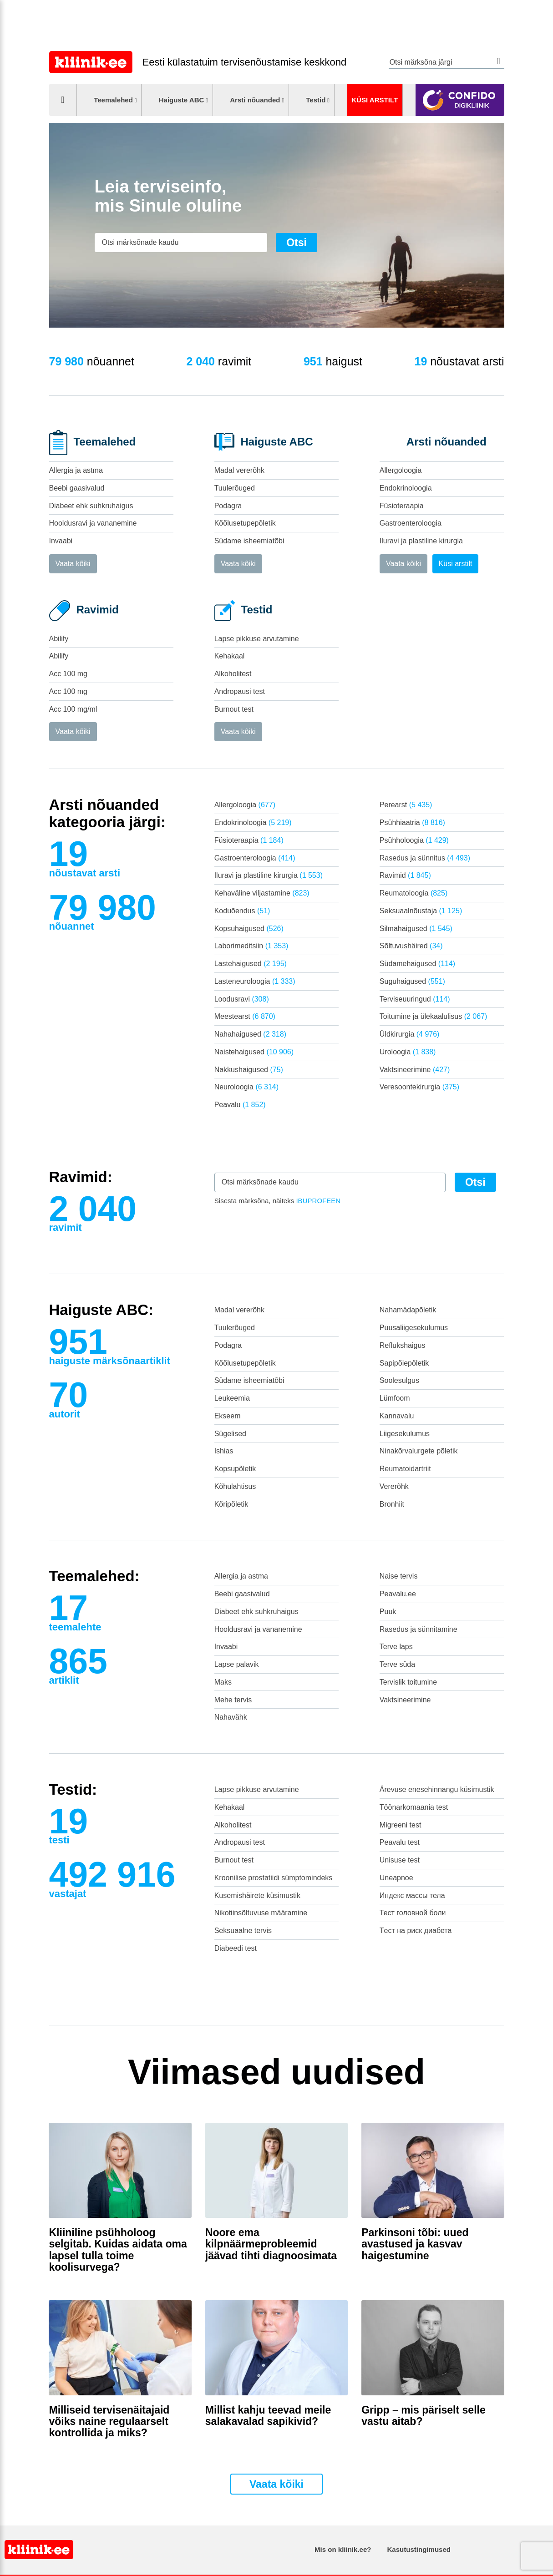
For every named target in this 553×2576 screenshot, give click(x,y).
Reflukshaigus (403, 1345)
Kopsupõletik (235, 1469)
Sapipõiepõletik (404, 1363)
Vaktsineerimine (415, 1069)
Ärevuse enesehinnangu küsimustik (437, 1789)
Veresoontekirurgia (419, 1087)
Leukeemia (232, 1398)
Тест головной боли (413, 1913)
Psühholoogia (414, 840)
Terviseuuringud (415, 999)
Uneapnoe (396, 1878)
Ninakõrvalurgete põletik (419, 1451)
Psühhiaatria (412, 822)
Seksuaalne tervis (243, 1930)
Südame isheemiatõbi (249, 541)
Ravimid (405, 875)
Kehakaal (229, 656)
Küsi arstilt (374, 100)
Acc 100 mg (68, 674)
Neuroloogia (246, 1087)
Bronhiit (392, 1504)
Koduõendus (242, 911)
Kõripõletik (231, 1504)
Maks (223, 1682)
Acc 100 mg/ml (73, 709)
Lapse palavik (236, 1664)
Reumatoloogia (413, 893)
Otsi (498, 61)
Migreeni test (400, 1825)
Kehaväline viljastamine (261, 893)
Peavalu (240, 1104)
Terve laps (396, 1646)
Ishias (223, 1451)
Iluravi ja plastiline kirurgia (421, 541)
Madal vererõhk (239, 470)
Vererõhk (394, 1486)
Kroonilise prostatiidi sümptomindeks (273, 1878)
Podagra (228, 506)
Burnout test (234, 709)
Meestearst (244, 1016)
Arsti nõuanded (255, 100)
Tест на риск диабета (416, 1930)
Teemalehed (113, 100)
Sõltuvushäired (411, 946)
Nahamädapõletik (408, 1310)
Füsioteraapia (402, 506)
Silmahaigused (416, 928)
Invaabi (61, 541)
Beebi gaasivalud (77, 488)
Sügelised (230, 1433)
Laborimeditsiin (251, 946)
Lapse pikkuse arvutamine (256, 639)
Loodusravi (241, 999)
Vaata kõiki (73, 563)
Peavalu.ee (398, 1594)
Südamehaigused (417, 963)
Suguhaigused (412, 981)
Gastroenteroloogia (410, 523)
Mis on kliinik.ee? (343, 2549)
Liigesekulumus (405, 1433)
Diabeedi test (235, 1948)
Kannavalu (397, 1416)
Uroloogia (408, 1052)
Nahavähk (230, 1717)
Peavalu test (400, 1842)
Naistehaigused (254, 1052)
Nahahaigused (250, 1034)
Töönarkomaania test (414, 1807)
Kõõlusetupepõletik (245, 523)
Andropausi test (239, 691)
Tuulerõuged (234, 488)
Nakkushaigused (248, 1069)
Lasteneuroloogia (254, 981)
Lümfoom (395, 1398)
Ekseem (227, 1416)
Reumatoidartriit (405, 1469)
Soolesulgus (399, 1380)
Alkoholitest (233, 674)
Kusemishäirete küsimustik (257, 1895)
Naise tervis (399, 1576)
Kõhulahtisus (235, 1486)
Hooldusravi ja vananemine (93, 523)
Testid (315, 100)
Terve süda (397, 1664)
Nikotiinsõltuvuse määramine (261, 1913)
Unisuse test (400, 1860)
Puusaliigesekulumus (414, 1327)
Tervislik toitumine (408, 1682)
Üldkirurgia (410, 1034)
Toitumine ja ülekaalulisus (433, 1016)
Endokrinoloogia (406, 488)
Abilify (59, 639)
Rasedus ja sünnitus (425, 858)
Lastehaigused (250, 963)
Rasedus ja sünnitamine (418, 1629)
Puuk (388, 1611)
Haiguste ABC (181, 100)
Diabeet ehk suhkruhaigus (91, 506)
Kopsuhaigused (249, 928)
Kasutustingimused (419, 2549)
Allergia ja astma (76, 470)
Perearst (406, 805)
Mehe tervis (233, 1700)
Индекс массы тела (412, 1895)
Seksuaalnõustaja (421, 911)
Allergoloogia (401, 470)
